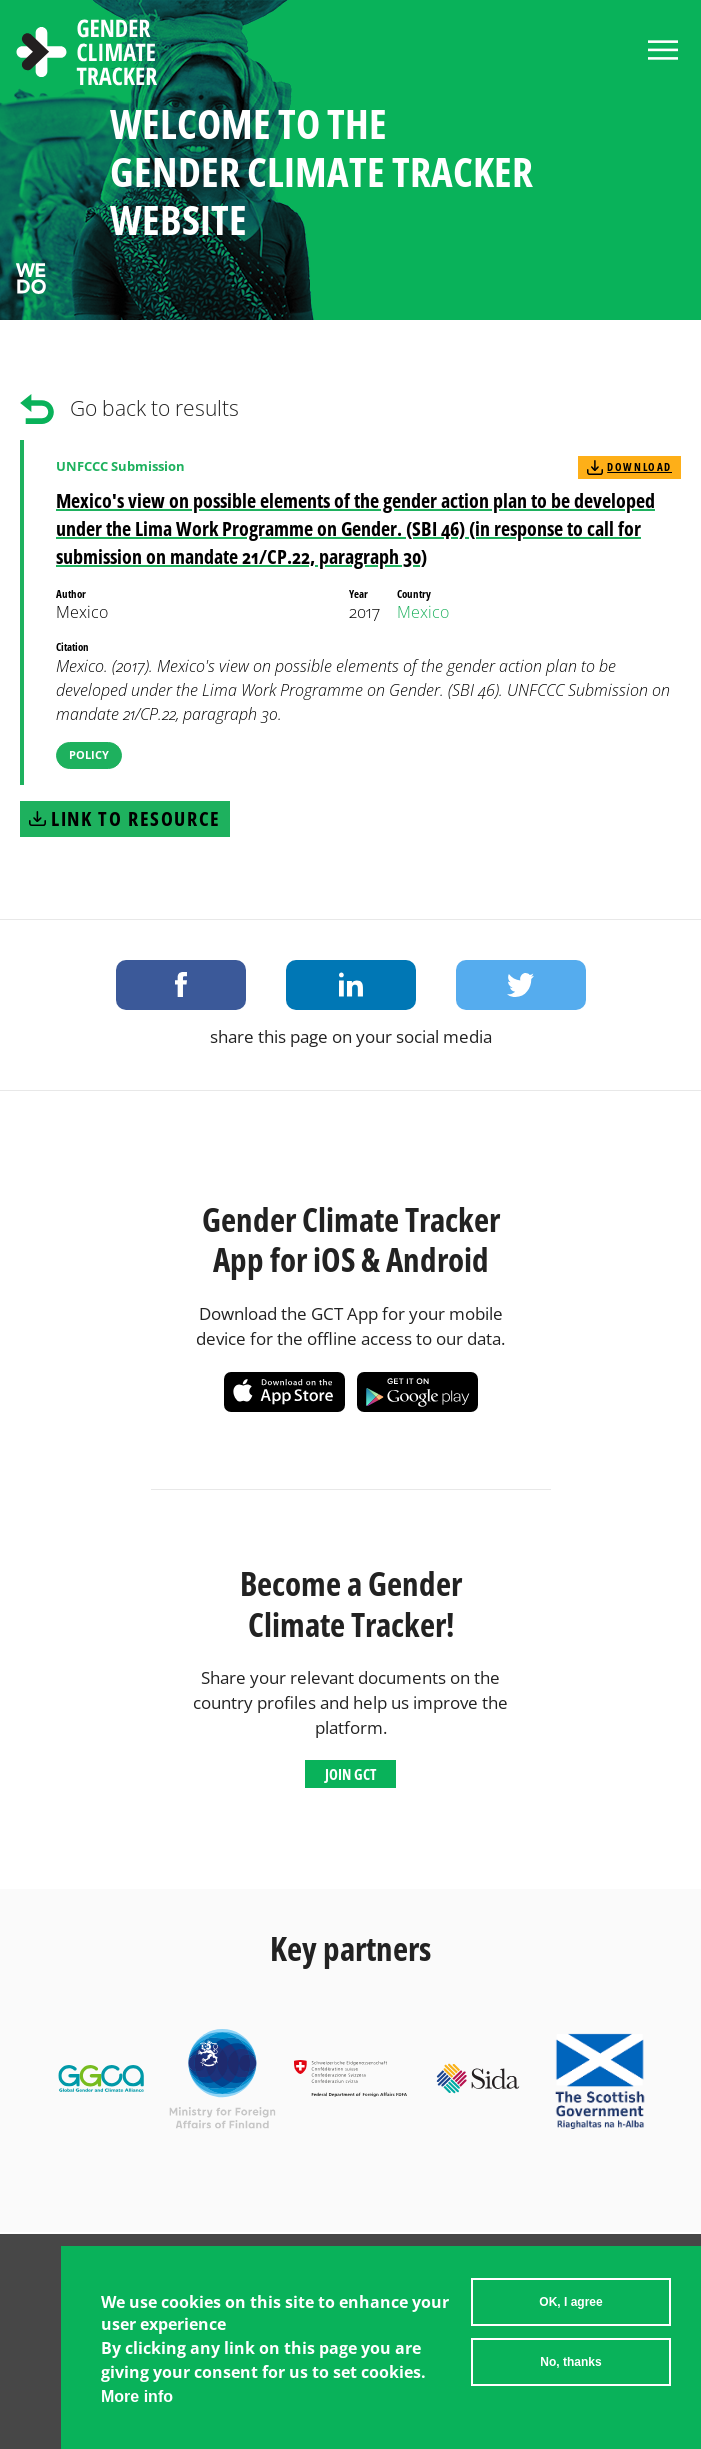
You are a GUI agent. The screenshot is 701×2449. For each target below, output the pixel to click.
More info (137, 2402)
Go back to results (154, 408)
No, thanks (570, 2369)
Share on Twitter (521, 985)
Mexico (423, 612)
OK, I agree (570, 2309)
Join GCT (350, 1774)
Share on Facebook (181, 985)
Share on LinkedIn (351, 985)
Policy (89, 754)
